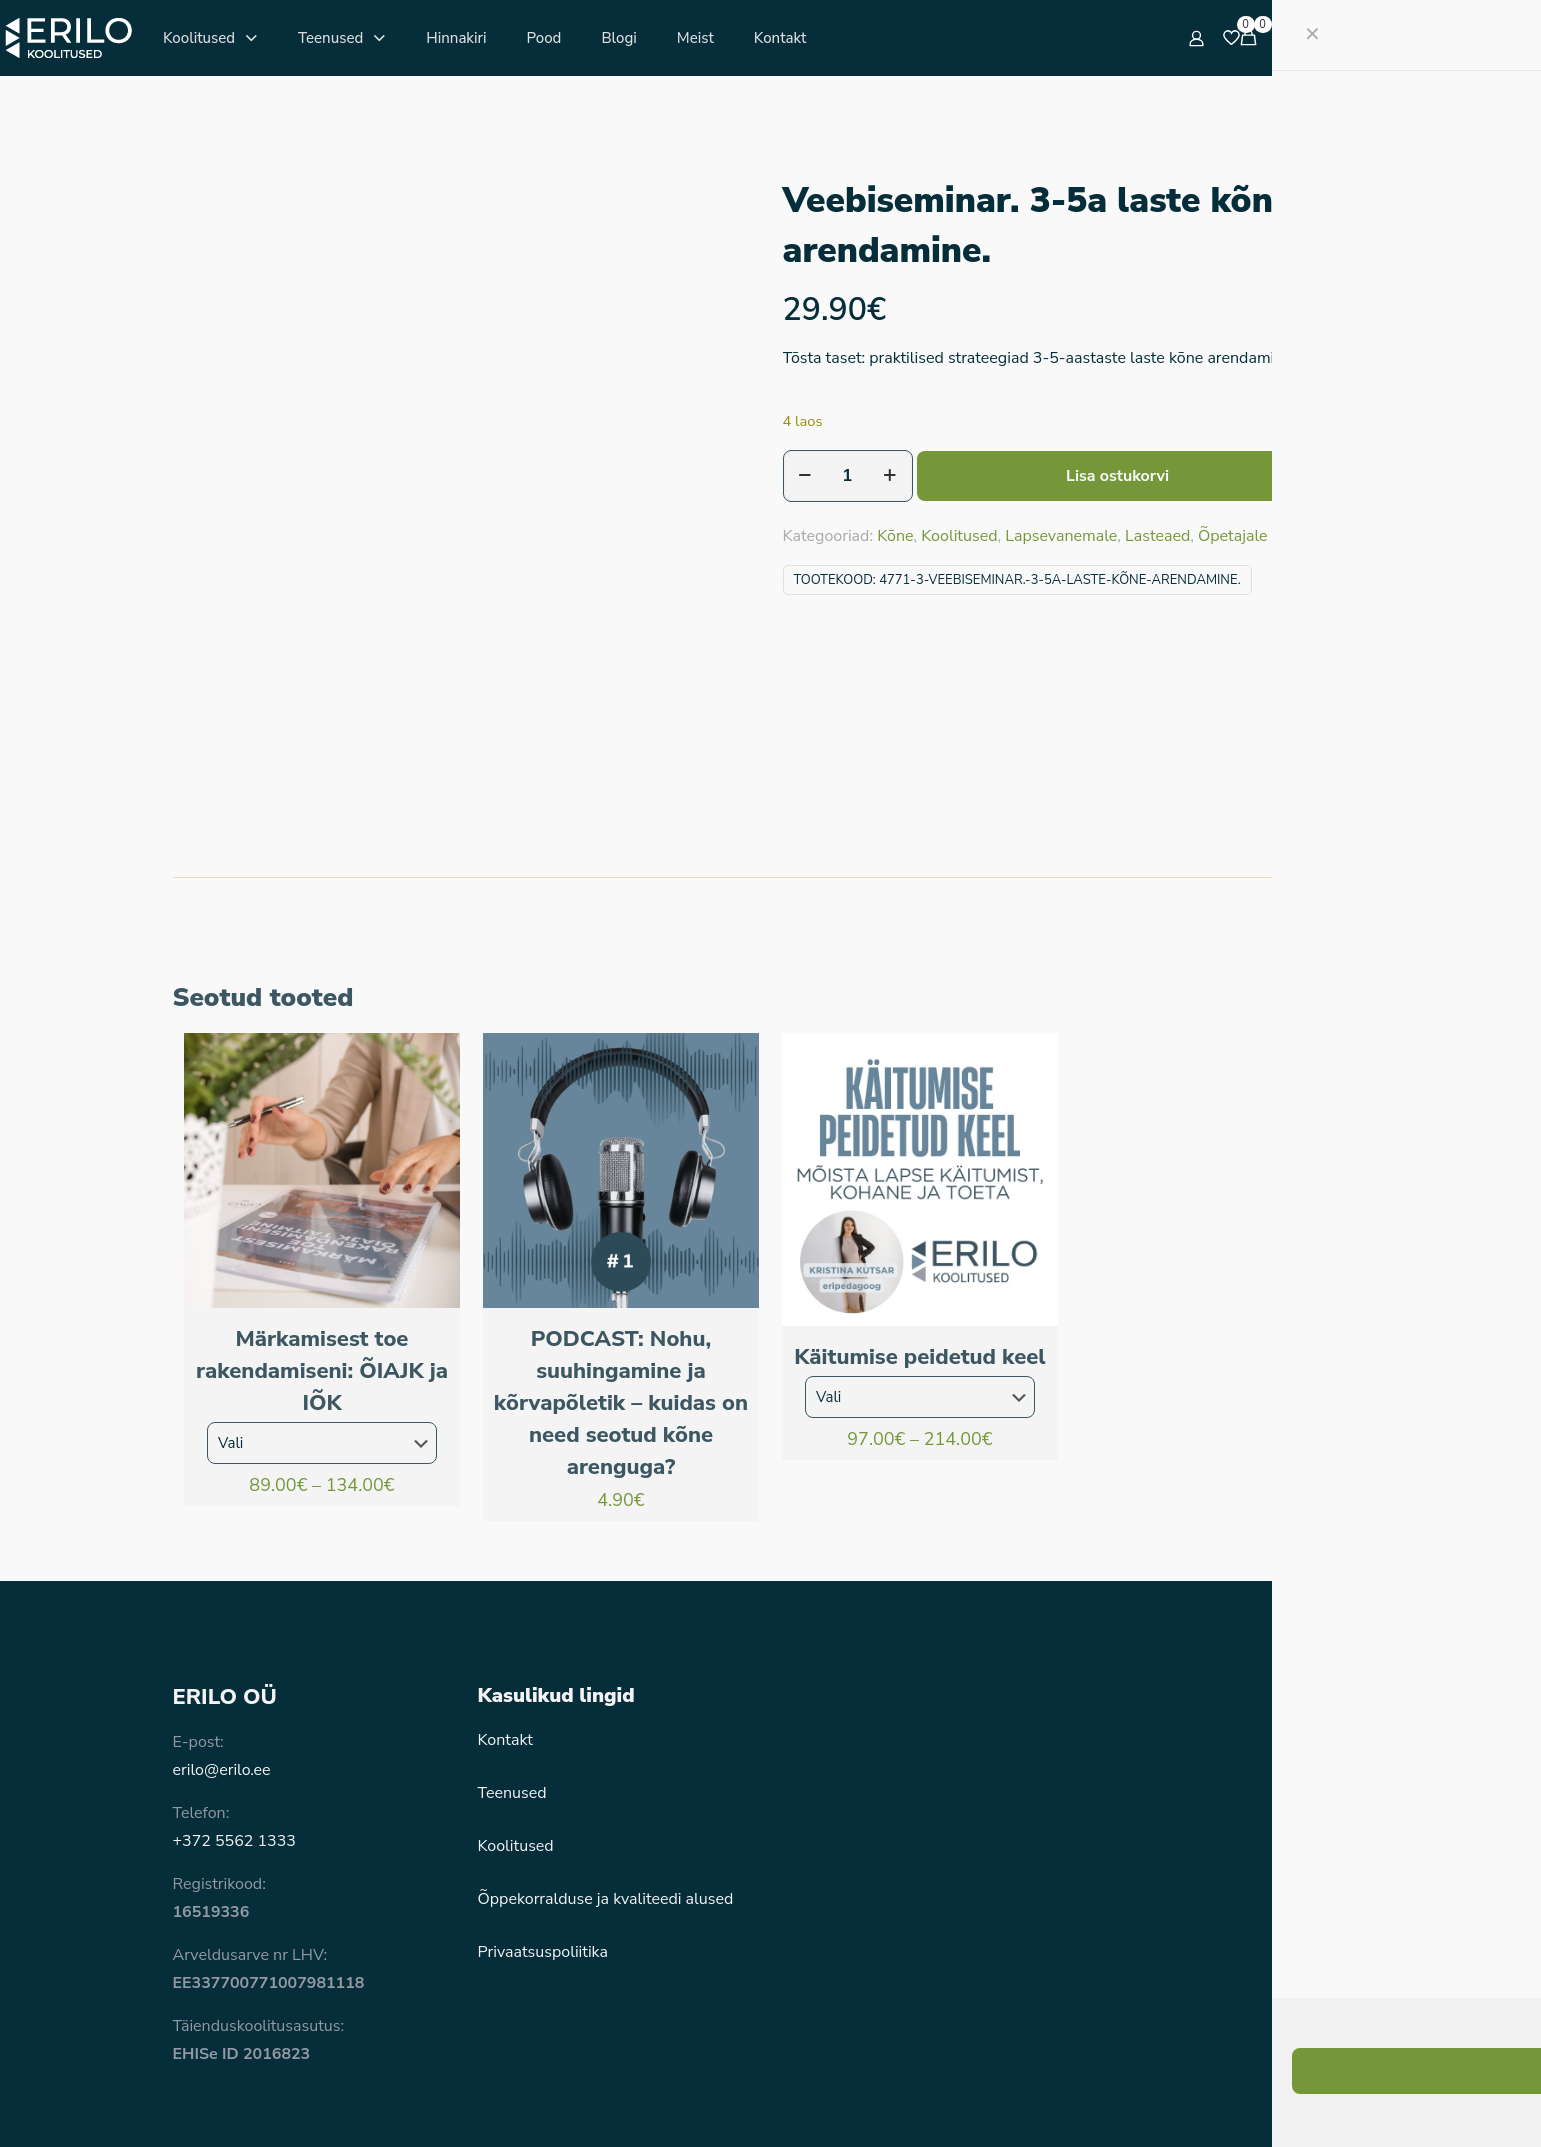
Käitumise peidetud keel (919, 1245)
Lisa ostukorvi (1117, 476)
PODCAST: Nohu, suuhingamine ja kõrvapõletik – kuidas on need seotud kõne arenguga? (621, 1291)
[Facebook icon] (1262, 2103)
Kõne (895, 536)
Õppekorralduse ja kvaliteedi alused (606, 1787)
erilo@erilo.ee (222, 1658)
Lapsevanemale (1061, 536)
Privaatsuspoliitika (543, 1840)
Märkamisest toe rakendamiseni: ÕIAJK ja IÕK (322, 1259)
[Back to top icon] (1348, 2099)
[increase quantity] (890, 476)
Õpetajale (1233, 536)
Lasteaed (1157, 536)
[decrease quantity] (805, 476)
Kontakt (505, 1628)
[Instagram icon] (1294, 2103)
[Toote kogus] (848, 476)
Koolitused (959, 536)
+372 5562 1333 (234, 1729)
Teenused (512, 1681)
